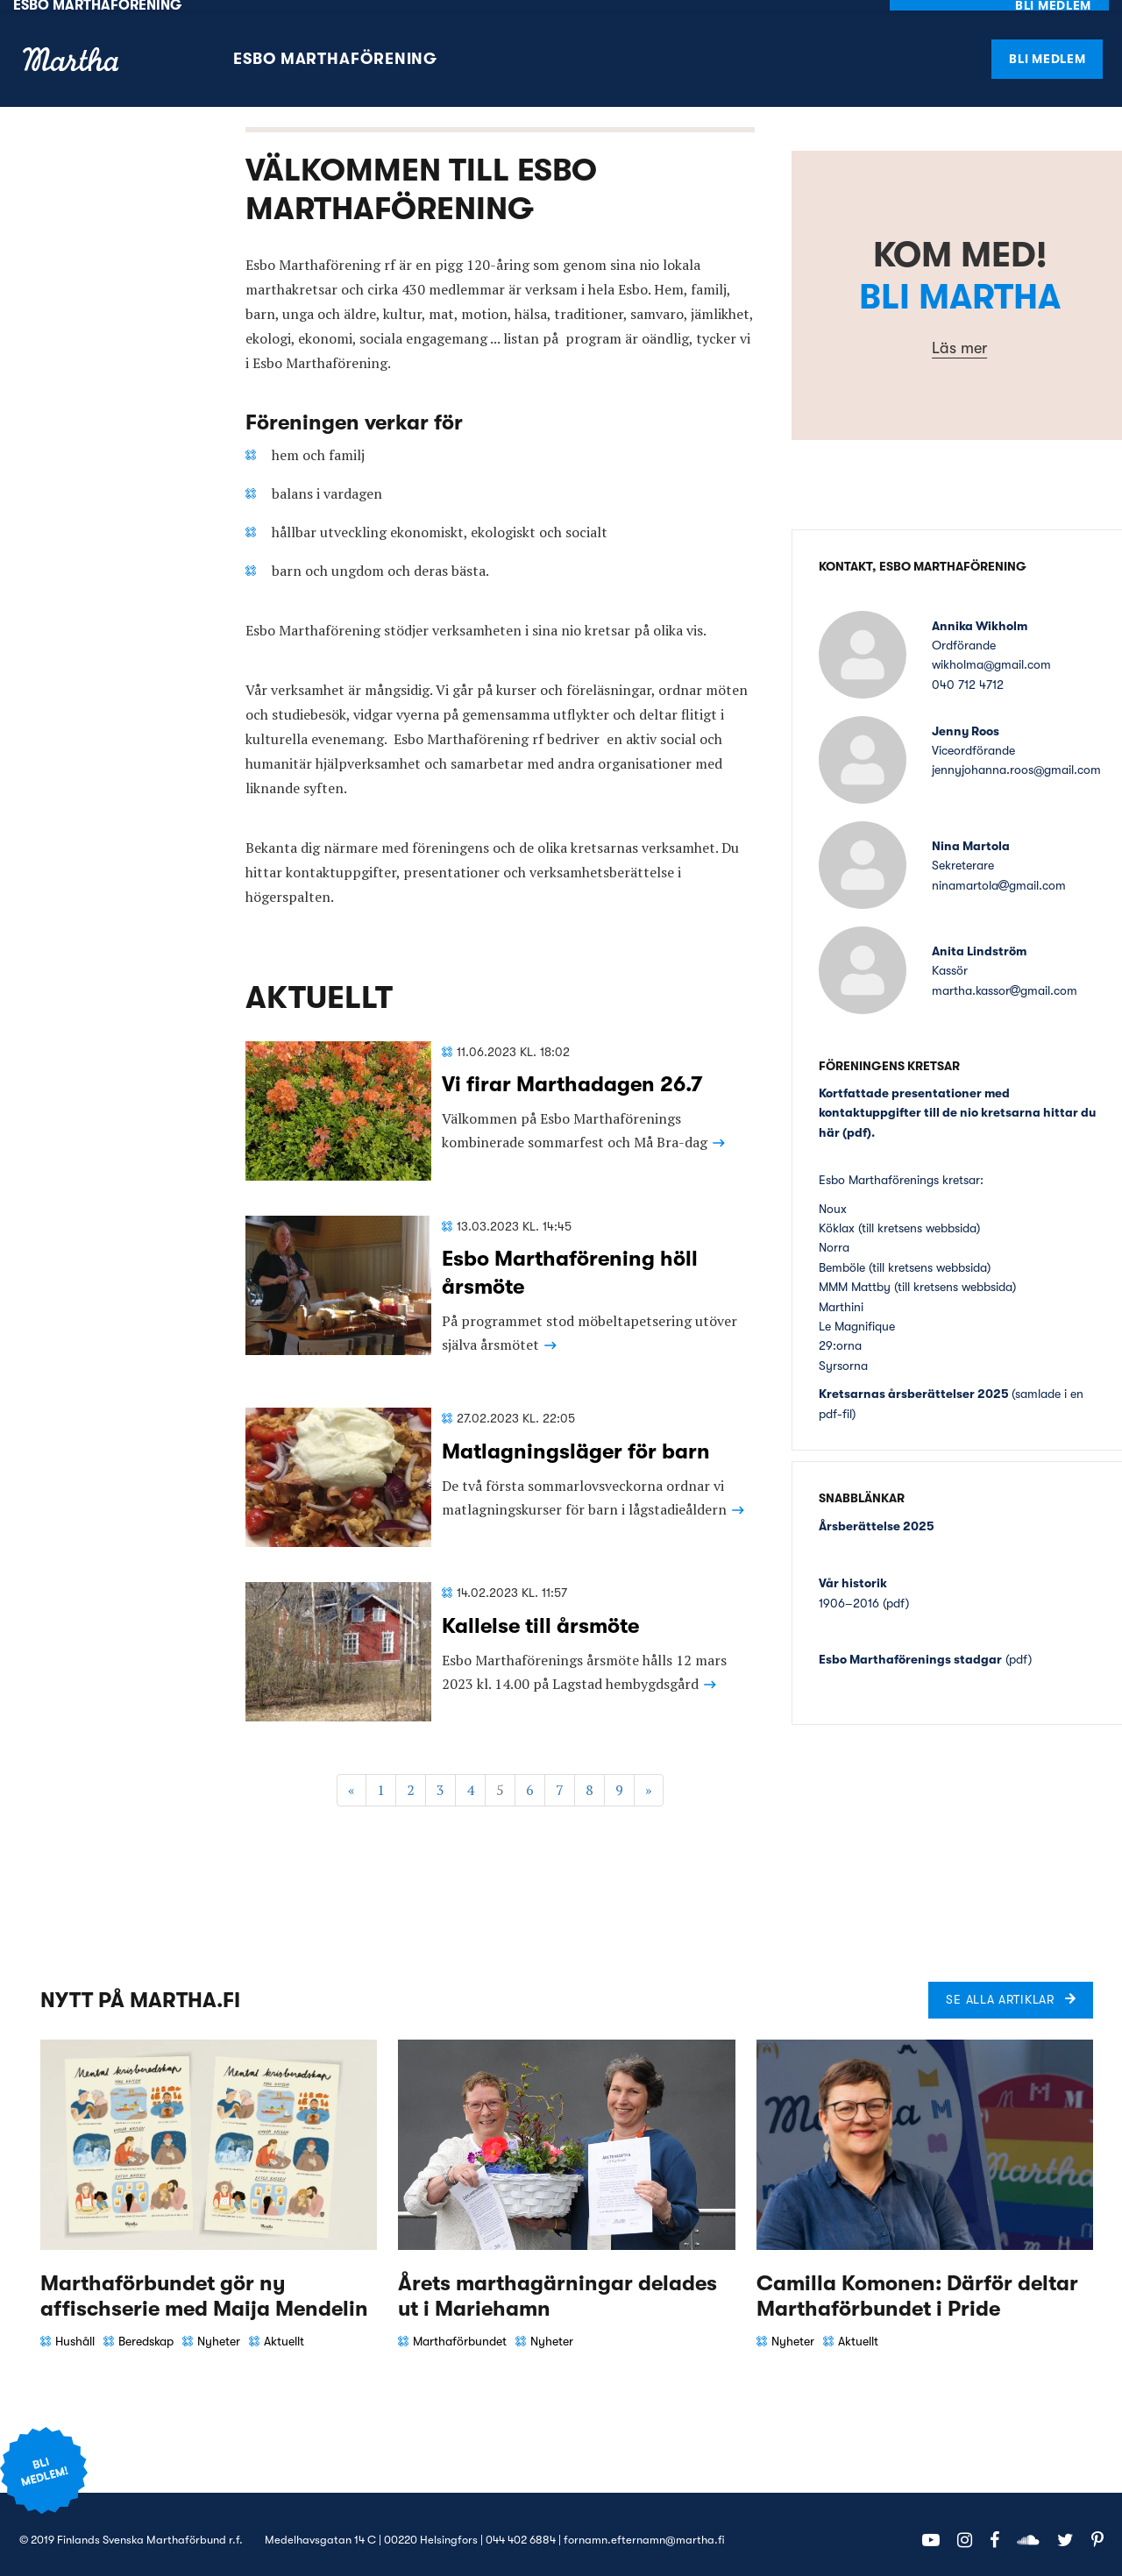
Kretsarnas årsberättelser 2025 (914, 1383)
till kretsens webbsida (919, 1217)
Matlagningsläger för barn (576, 1440)
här (829, 1121)
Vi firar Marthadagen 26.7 (572, 1073)
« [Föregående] (351, 1779)
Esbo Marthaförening (335, 48)
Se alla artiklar (1000, 1989)
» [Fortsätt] (648, 1779)
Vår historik (853, 1572)
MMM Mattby (856, 1276)
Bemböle (842, 1256)
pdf (857, 1121)
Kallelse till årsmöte (540, 1614)
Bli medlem (1047, 47)
